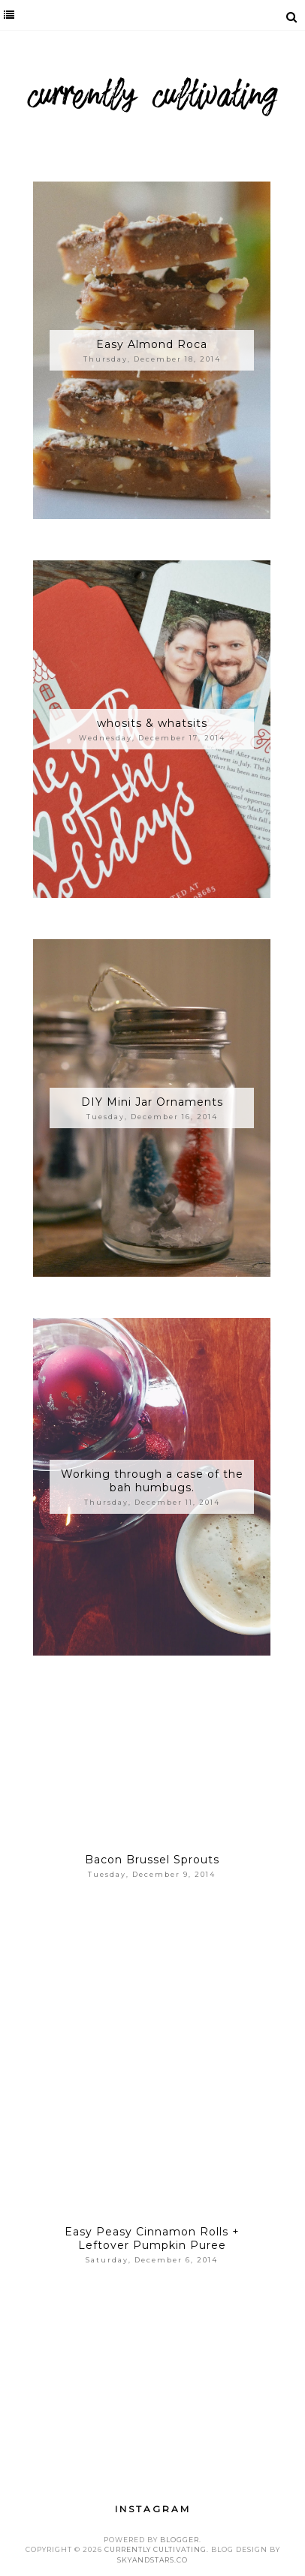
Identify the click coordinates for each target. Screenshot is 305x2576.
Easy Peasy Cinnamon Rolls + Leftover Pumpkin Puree (152, 2238)
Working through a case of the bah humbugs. (152, 1480)
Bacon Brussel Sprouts (152, 1859)
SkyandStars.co (152, 2560)
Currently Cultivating (155, 2549)
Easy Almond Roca (151, 344)
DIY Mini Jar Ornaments (152, 1102)
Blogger (179, 2539)
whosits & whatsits (152, 723)
